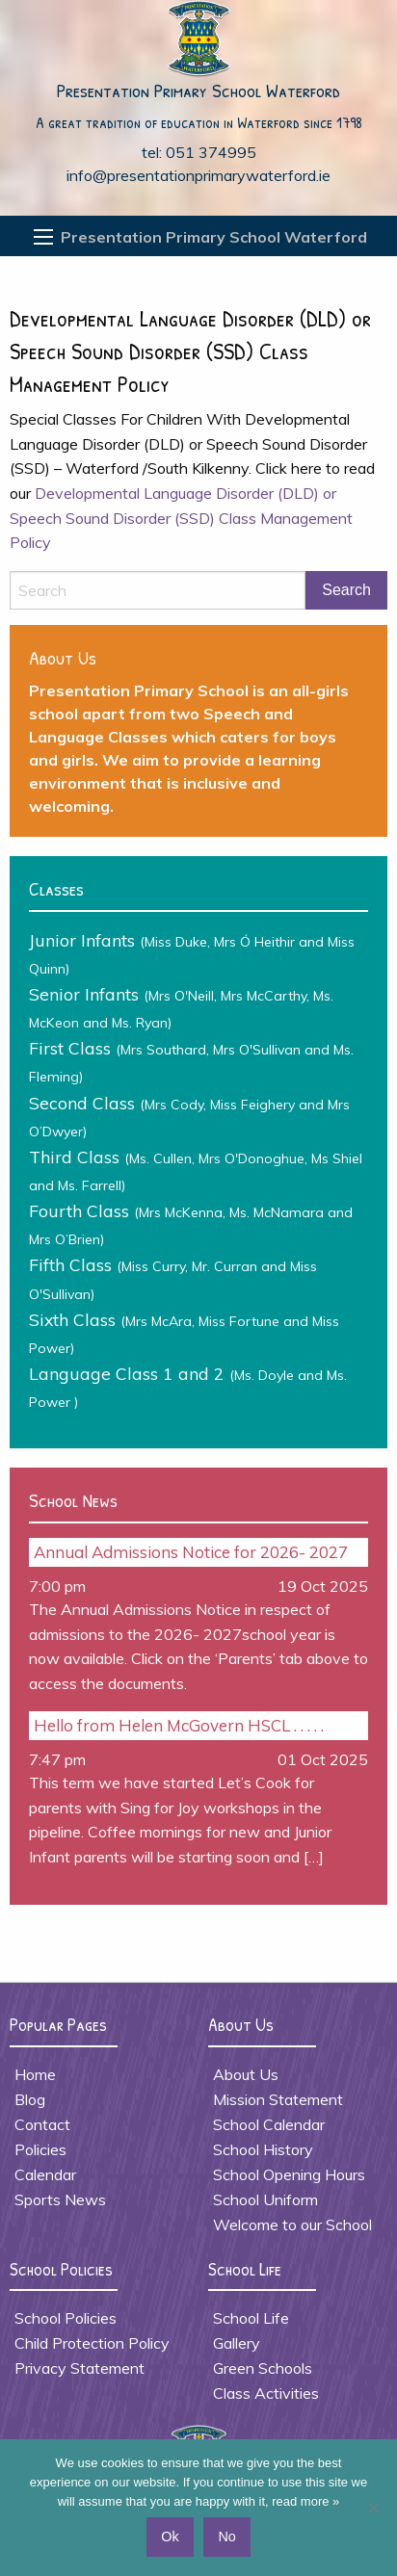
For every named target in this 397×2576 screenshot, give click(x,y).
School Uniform (265, 2199)
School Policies (65, 2318)
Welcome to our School (292, 2224)
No (226, 2536)
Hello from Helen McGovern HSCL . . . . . (179, 1725)
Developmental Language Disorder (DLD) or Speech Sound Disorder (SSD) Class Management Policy (181, 517)
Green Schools (262, 2368)
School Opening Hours (289, 2174)
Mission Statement (278, 2099)
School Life (251, 2318)
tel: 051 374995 (199, 152)
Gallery (236, 2343)
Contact (42, 2124)
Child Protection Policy (92, 2343)
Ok (169, 2536)
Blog (29, 2099)
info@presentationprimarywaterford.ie (198, 175)
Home (35, 2074)
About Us (245, 2074)
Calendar (45, 2174)
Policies (40, 2149)
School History (263, 2149)
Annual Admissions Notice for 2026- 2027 (191, 1552)
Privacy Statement (79, 2368)
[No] (373, 2507)
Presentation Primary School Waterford (198, 90)
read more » (305, 2501)
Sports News (60, 2199)
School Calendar (269, 2124)
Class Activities (266, 2393)
